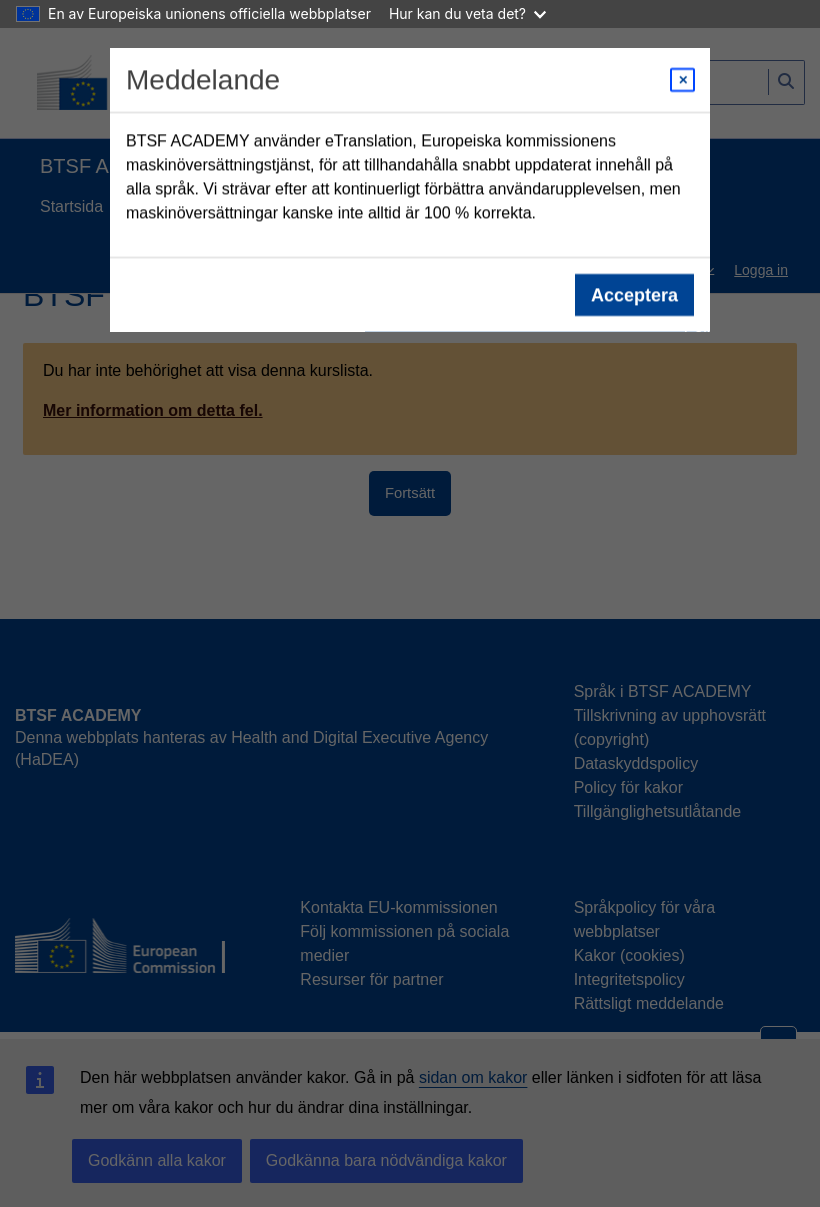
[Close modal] (682, 80)
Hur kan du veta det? (467, 13)
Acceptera (634, 295)
